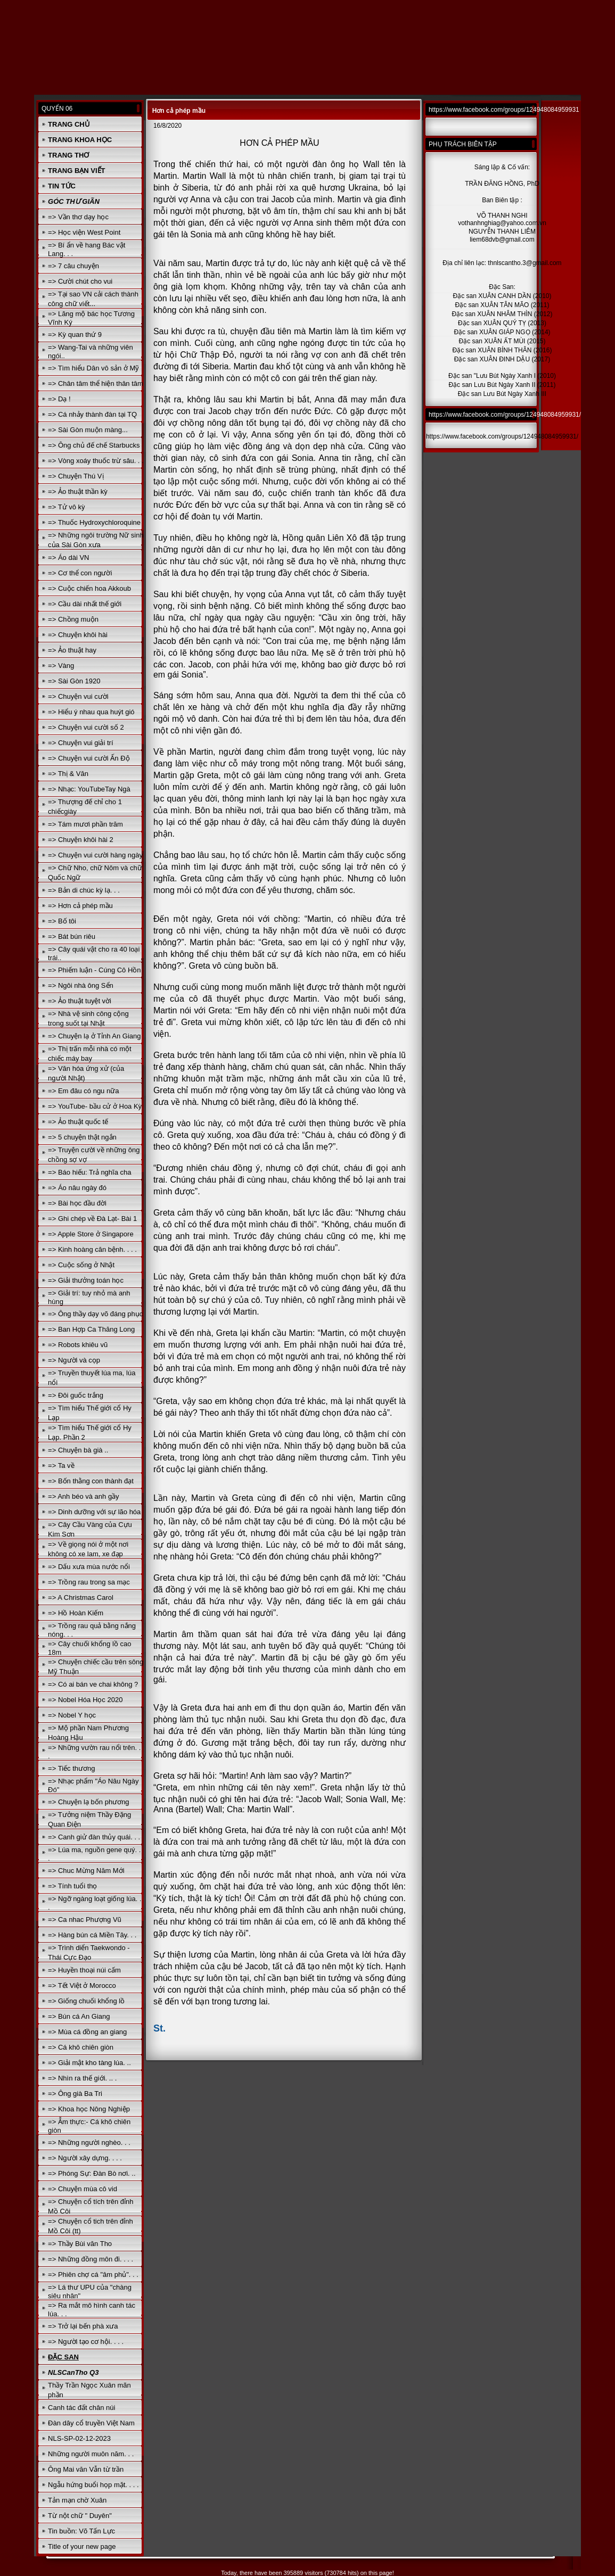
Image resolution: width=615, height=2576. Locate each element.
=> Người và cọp (74, 1360)
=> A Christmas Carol (80, 1597)
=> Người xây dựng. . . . (85, 2158)
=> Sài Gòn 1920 (74, 681)
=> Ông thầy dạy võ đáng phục (95, 1314)
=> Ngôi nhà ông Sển (80, 985)
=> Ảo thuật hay (72, 650)
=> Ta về (61, 1465)
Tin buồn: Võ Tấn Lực (81, 2531)
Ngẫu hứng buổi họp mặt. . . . (93, 2485)
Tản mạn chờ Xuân (77, 2500)
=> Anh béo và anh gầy (83, 1496)
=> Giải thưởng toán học (86, 1280)
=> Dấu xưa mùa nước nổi (89, 1567)
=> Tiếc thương (71, 1768)
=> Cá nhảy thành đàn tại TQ (92, 414)
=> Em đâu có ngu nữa (83, 1091)
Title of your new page (82, 2546)
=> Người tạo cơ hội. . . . (86, 2342)
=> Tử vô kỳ (66, 507)
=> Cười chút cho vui (80, 281)
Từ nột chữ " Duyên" (80, 2516)
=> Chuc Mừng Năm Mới (86, 1871)
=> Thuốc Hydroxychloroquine (94, 522)
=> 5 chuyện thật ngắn (82, 1137)
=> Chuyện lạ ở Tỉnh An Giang (94, 1036)
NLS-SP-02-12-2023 (79, 2438)
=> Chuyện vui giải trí (80, 743)
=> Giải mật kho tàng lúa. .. (89, 2063)
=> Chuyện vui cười (78, 696)
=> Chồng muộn (73, 619)
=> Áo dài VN (68, 558)
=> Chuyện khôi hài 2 (80, 840)
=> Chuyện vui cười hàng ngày (95, 855)
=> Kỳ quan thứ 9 (75, 334)
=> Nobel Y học (72, 1715)
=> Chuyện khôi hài (78, 635)
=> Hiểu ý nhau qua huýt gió (91, 712)
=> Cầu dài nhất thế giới (84, 604)
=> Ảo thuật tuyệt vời (79, 1001)
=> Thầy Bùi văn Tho (80, 2244)
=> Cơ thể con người (80, 573)
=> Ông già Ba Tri (75, 2094)
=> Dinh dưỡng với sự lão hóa (94, 1512)
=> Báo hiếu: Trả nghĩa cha (89, 1172)
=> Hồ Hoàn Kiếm (75, 1613)
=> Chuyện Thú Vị (75, 476)
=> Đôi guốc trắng (75, 1395)
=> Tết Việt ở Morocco (82, 1985)
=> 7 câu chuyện (73, 266)
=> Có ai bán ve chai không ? (93, 1684)
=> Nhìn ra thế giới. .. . (82, 2078)
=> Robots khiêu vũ (78, 1345)
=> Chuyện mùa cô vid (82, 2189)
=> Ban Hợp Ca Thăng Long (91, 1329)
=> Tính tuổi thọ (72, 1886)
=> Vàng (61, 666)
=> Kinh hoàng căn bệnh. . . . (92, 1249)
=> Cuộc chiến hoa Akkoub (89, 588)
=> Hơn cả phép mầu (80, 906)
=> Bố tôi (62, 921)
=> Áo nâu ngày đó (77, 1188)
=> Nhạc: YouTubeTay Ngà (89, 789)
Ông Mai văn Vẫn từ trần (86, 2469)
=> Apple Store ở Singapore (91, 1234)
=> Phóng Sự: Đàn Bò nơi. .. (91, 2173)
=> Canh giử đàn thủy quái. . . (94, 1837)
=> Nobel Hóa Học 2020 (85, 1700)
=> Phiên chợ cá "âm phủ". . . (93, 2274)
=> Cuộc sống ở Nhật (81, 1265)
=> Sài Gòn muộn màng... (88, 430)
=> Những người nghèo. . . (89, 2142)
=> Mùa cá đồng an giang (87, 2032)
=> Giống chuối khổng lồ (86, 2001)
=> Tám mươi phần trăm (85, 824)
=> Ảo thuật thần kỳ (78, 492)
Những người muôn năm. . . (91, 2454)
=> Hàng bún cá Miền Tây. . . (92, 1935)
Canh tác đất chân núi (81, 2408)
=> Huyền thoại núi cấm (84, 1970)
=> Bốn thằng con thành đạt (91, 1481)
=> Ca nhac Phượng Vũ (84, 1919)
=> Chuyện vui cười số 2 (86, 727)
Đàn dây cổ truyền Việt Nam (91, 2423)
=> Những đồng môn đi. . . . (90, 2259)
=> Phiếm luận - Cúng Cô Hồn (94, 970)
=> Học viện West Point (84, 232)
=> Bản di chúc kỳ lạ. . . (84, 890)
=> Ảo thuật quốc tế (78, 1122)
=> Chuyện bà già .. (78, 1450)
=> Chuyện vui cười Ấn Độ (88, 758)
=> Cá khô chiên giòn (80, 2047)
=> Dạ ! (59, 399)
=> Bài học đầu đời (77, 1203)
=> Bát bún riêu (71, 936)
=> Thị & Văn (68, 774)
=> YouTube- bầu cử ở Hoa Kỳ (95, 1106)
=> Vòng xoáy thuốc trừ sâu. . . (96, 461)
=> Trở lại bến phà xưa (83, 2326)
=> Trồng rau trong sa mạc (89, 1582)
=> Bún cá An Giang (79, 2016)
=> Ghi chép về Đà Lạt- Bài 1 (92, 1219)
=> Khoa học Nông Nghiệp (89, 2109)
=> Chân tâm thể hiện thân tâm (95, 383)
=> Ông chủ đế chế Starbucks (94, 445)
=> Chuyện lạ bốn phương (88, 1802)
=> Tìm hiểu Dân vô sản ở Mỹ (93, 368)
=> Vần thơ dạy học (78, 217)
